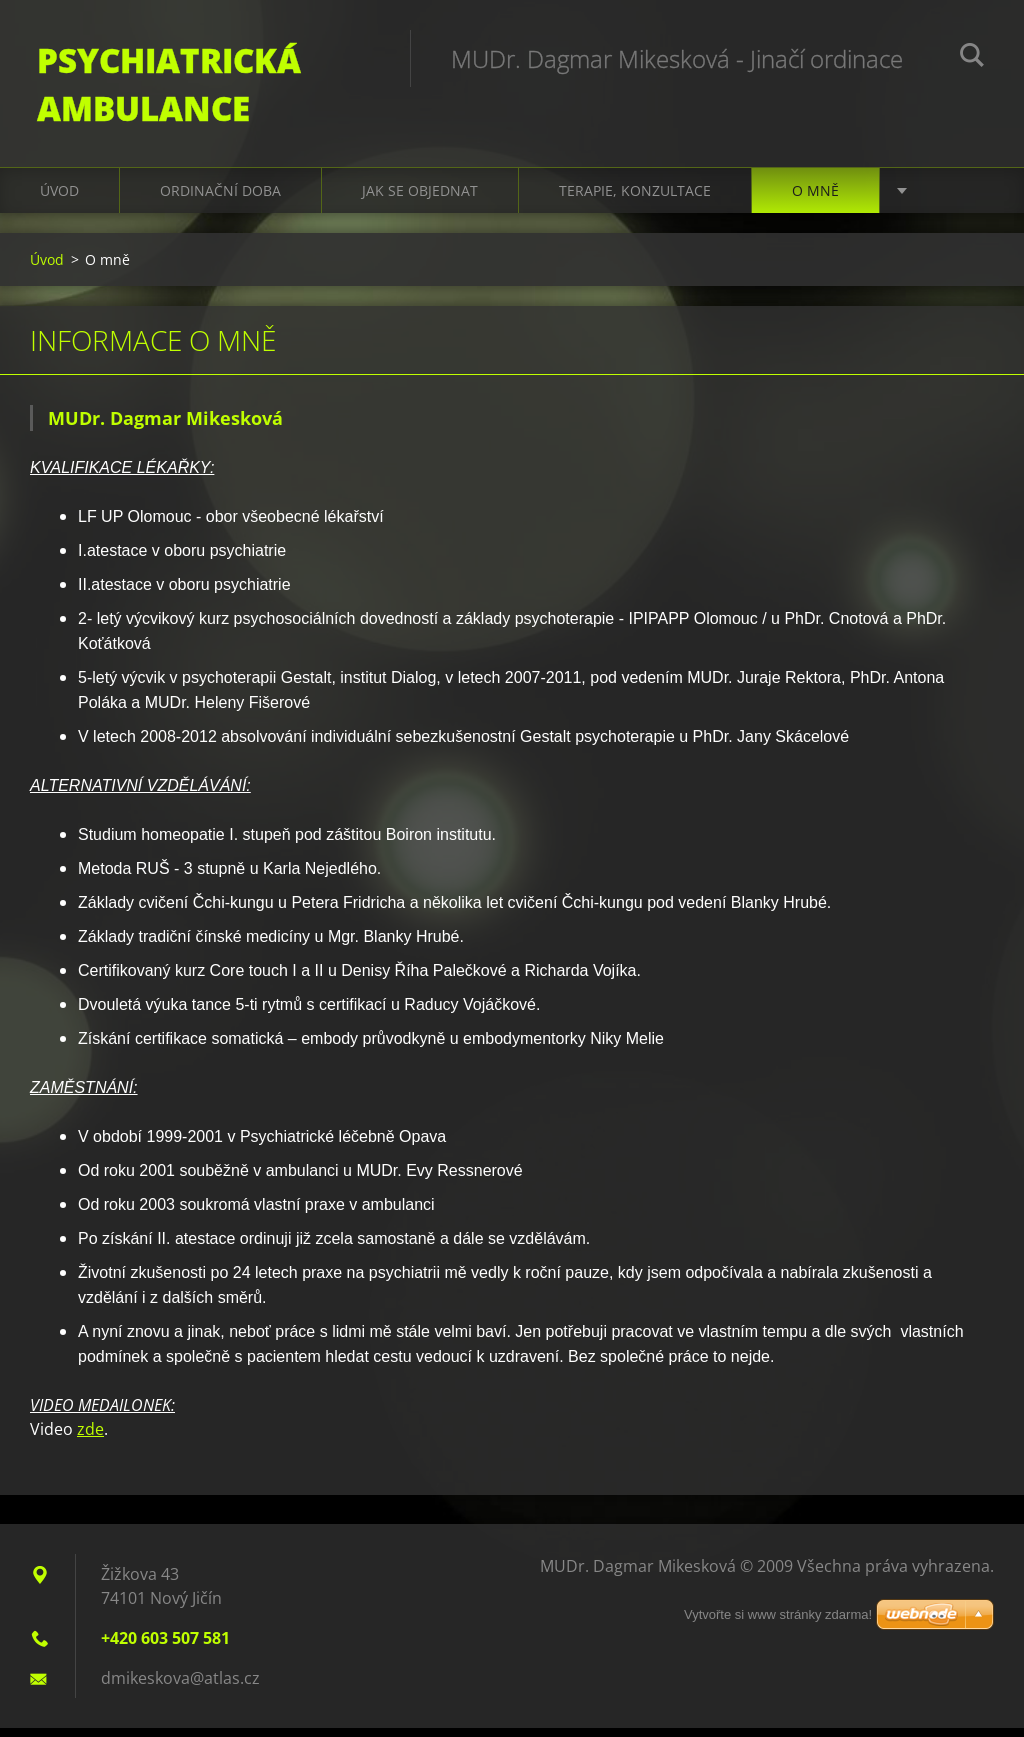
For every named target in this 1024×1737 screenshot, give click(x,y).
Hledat (972, 58)
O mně (815, 199)
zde (90, 1438)
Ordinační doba (220, 199)
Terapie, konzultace (635, 199)
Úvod (59, 199)
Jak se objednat (420, 199)
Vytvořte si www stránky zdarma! (778, 1623)
